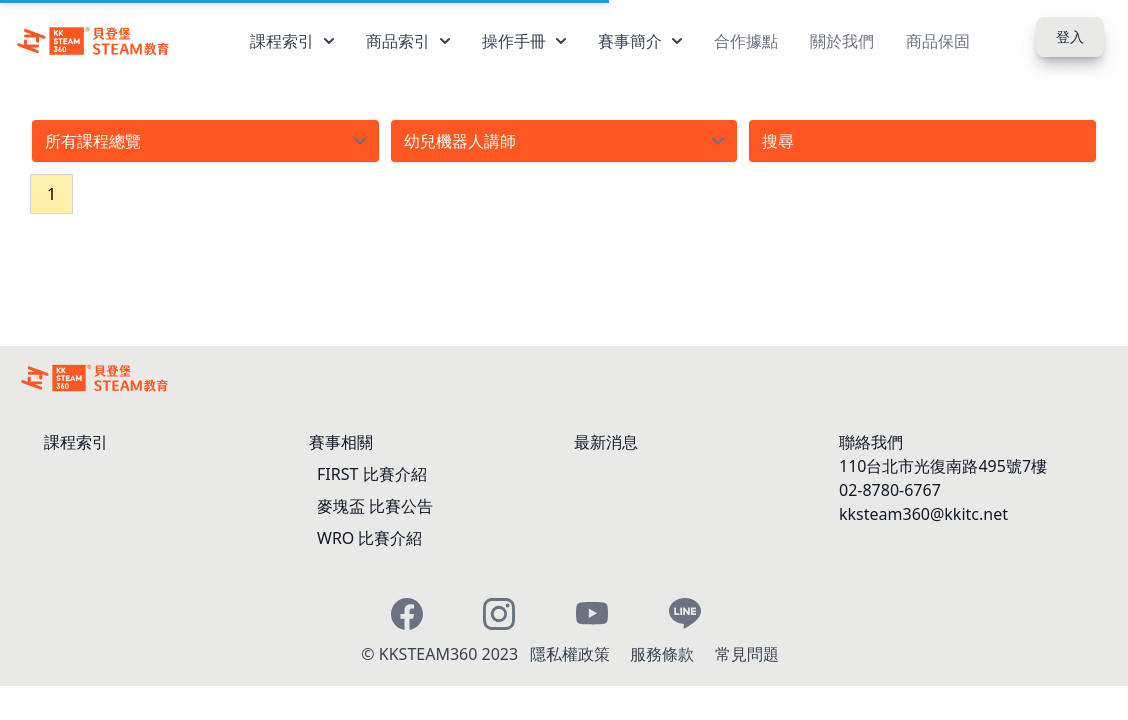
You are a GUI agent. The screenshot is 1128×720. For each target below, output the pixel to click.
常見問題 (747, 654)
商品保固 (938, 41)
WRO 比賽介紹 (370, 538)
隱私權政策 (572, 654)
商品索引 (408, 41)
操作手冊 (524, 41)
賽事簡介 (640, 41)
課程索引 (292, 41)
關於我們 (842, 41)
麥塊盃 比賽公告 (375, 506)
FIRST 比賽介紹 (372, 474)
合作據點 (746, 41)
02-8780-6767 (890, 490)
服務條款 (664, 654)
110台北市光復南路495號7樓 (943, 466)
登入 (1070, 36)
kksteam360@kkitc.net (923, 514)
